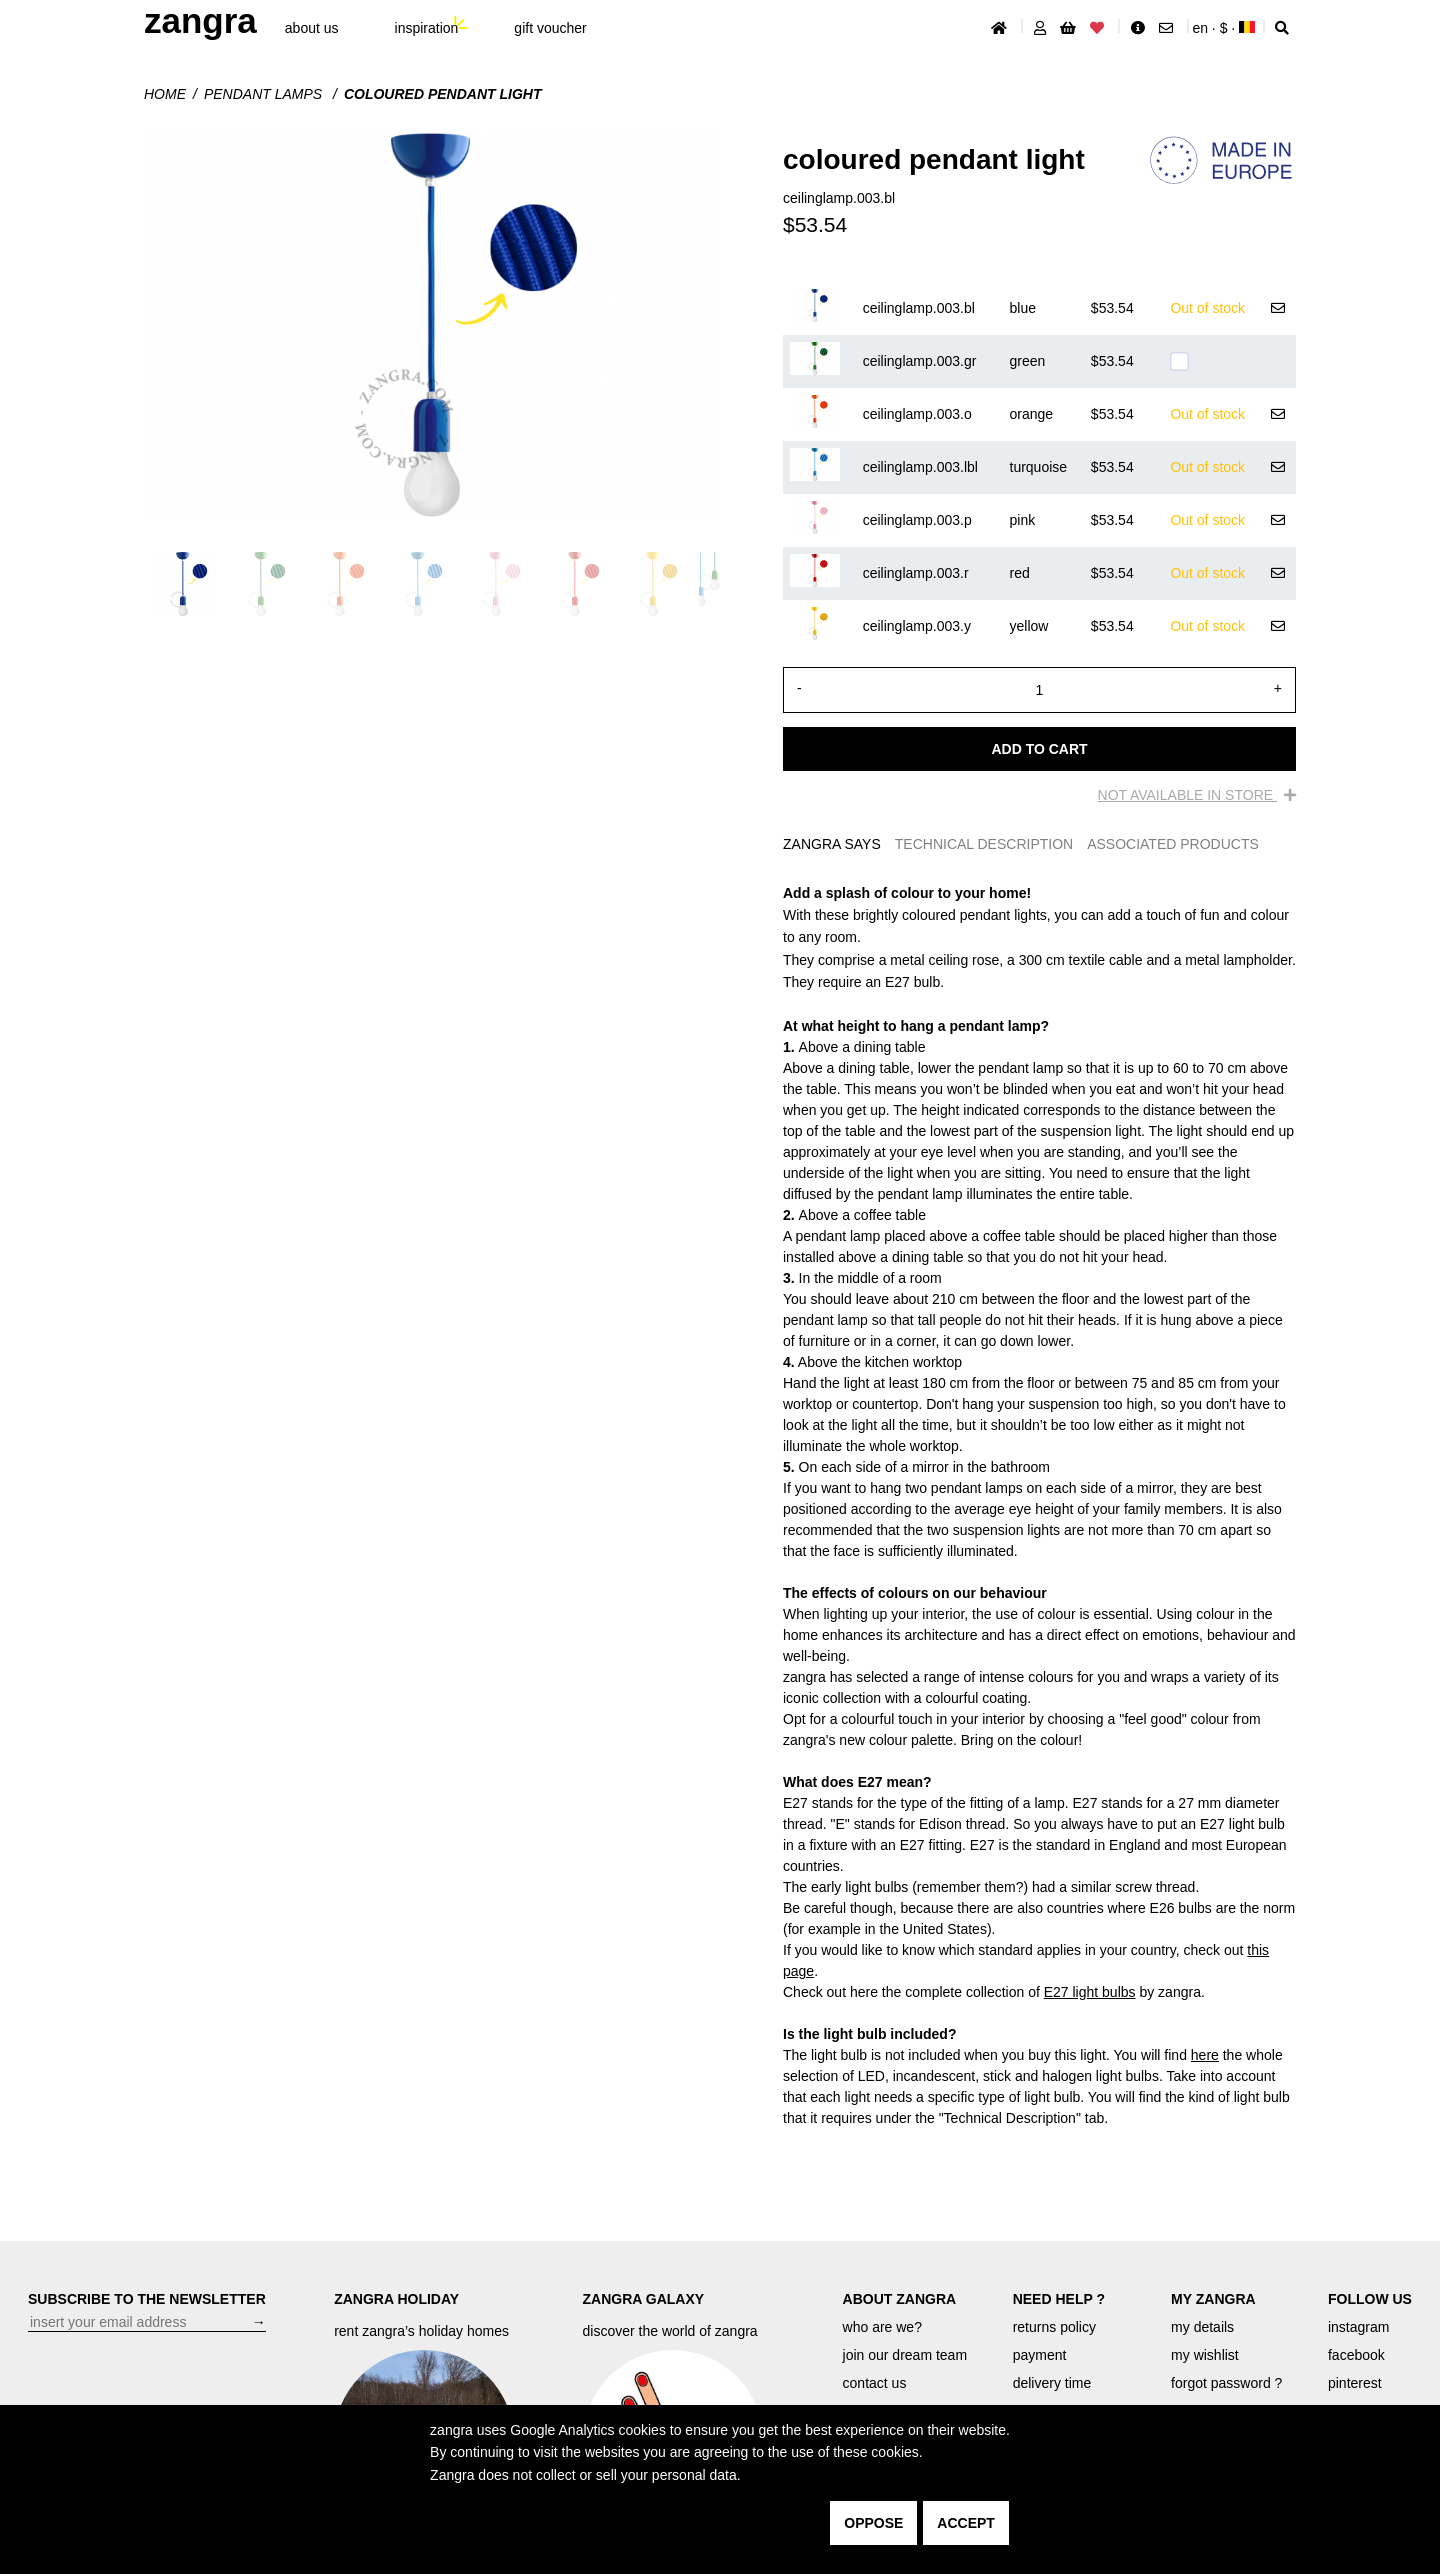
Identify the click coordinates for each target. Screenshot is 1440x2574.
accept (966, 2523)
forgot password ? (1226, 2383)
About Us (312, 28)
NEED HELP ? (1059, 2299)
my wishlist (1205, 2355)
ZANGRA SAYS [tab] (832, 844)
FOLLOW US (1370, 2299)
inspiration (427, 28)
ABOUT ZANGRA (900, 2299)
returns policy (1054, 2327)
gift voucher (550, 28)
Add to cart (1039, 749)
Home (165, 94)
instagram (1358, 2327)
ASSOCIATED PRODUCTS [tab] (1173, 844)
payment (1040, 2355)
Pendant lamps (265, 94)
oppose (873, 2523)
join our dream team (905, 2355)
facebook (1356, 2355)
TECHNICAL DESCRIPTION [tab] (984, 844)
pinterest (1355, 2383)
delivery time (1052, 2383)
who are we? (882, 2327)
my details (1202, 2327)
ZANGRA (200, 20)
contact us (875, 2383)
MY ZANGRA (1213, 2299)
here (1205, 2055)
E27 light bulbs (1090, 1992)
